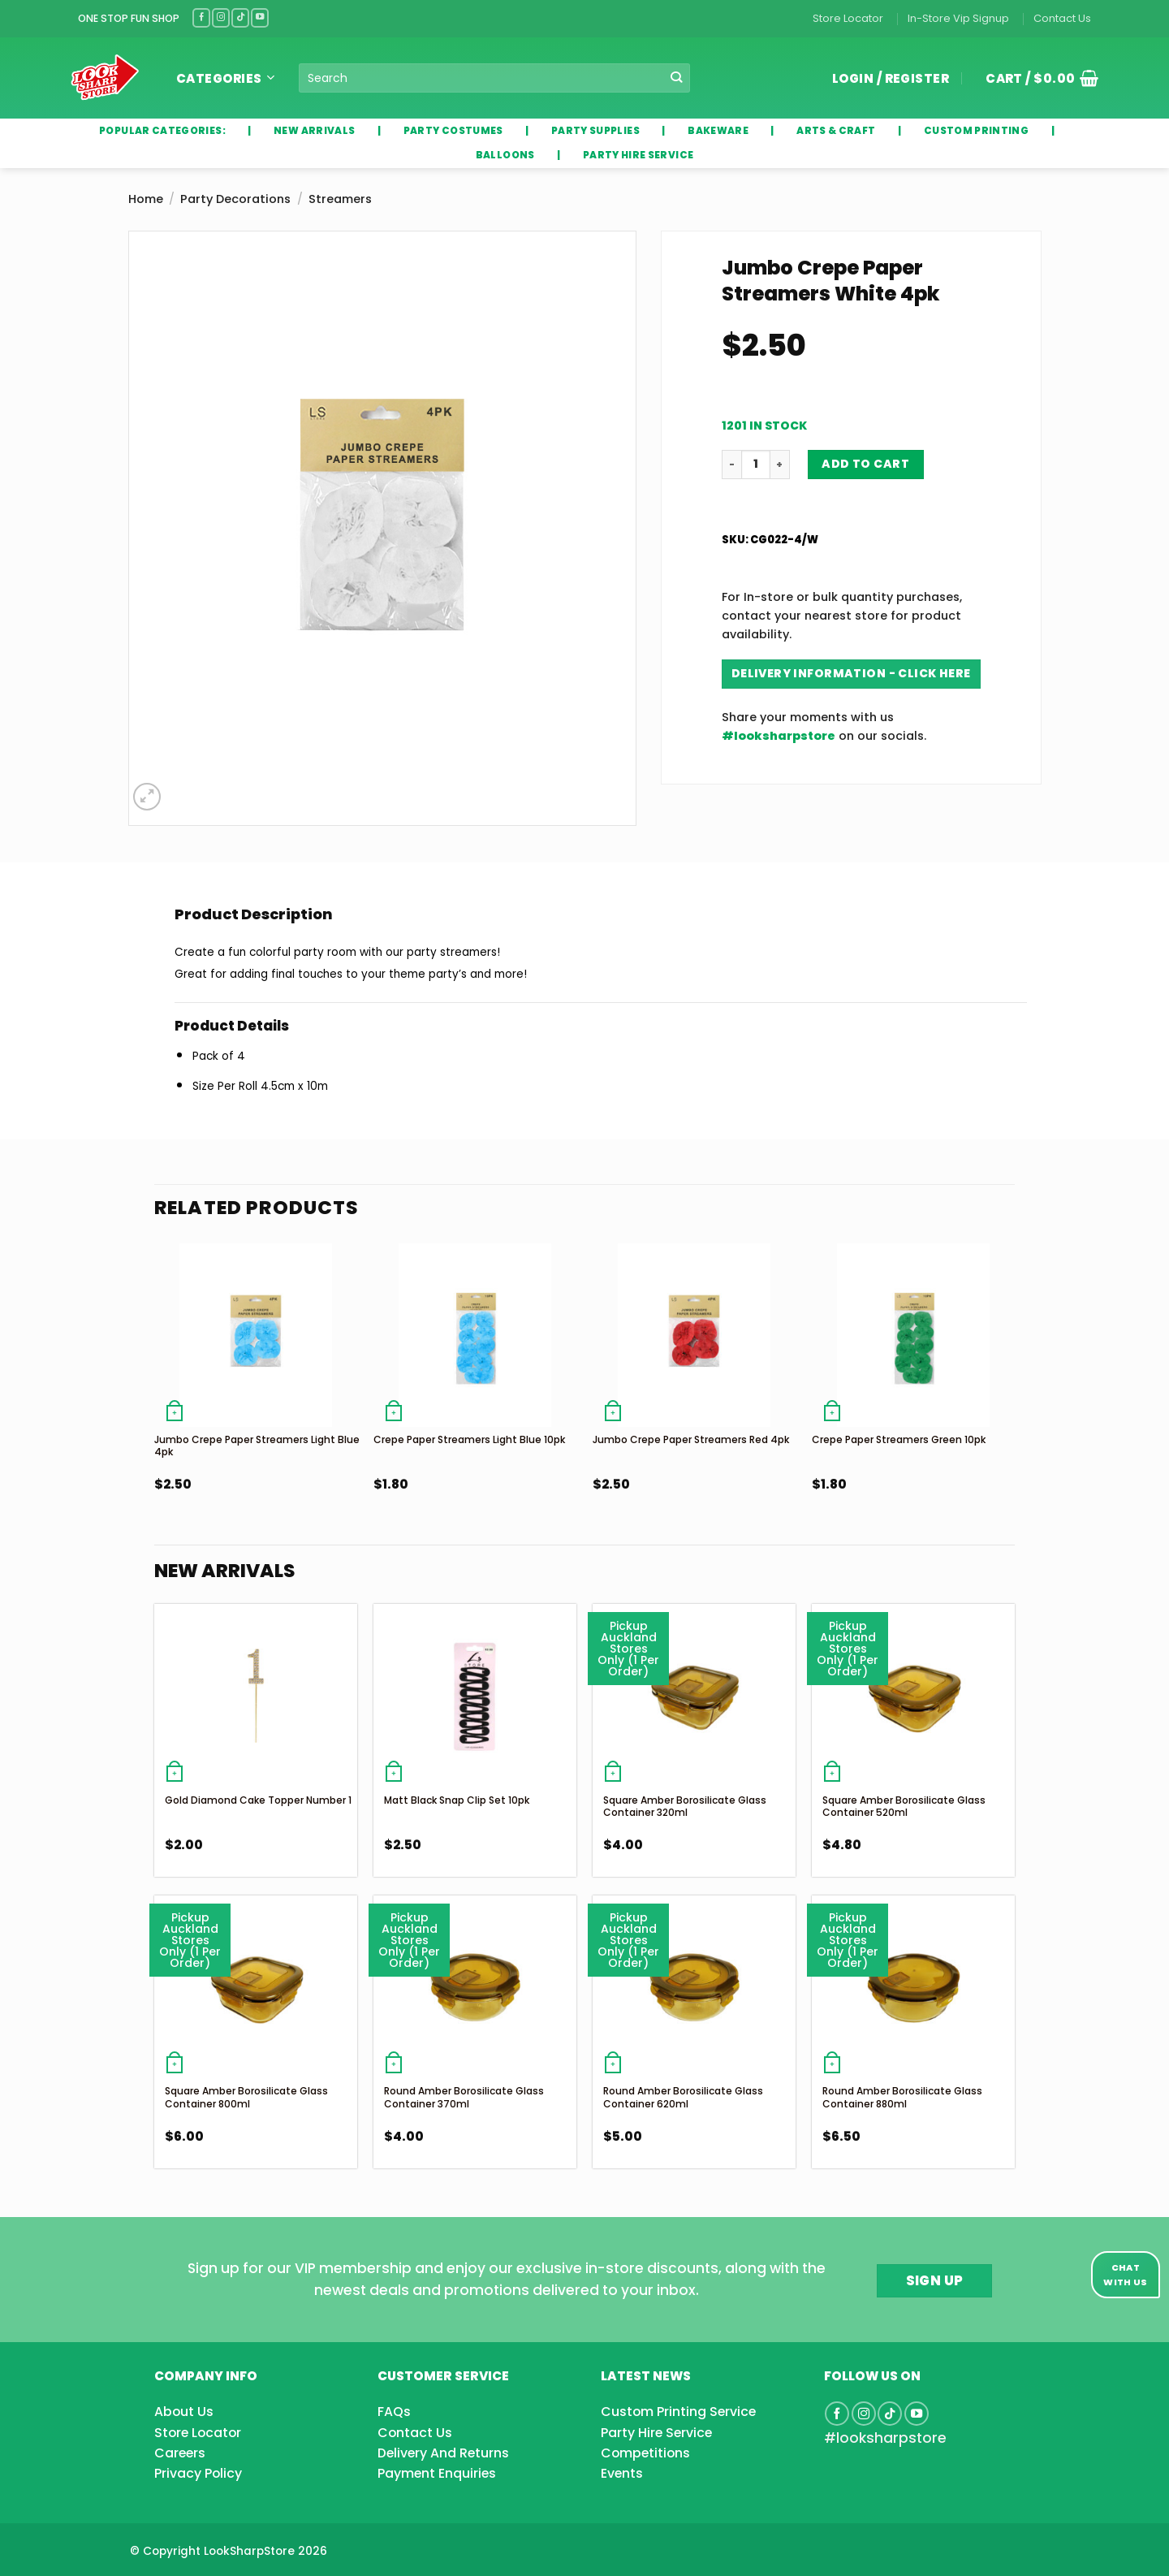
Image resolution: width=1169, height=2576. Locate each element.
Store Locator (848, 18)
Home (145, 199)
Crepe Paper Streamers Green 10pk (899, 1439)
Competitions (645, 2453)
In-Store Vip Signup (958, 18)
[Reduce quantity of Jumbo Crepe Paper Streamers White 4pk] (731, 464)
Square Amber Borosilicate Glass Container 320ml (684, 1806)
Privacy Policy (198, 2473)
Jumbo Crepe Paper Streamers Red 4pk (691, 1439)
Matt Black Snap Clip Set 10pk (456, 1800)
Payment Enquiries (436, 2473)
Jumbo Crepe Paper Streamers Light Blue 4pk (257, 1446)
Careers (179, 2453)
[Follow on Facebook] (201, 17)
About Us (184, 2411)
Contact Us (1062, 18)
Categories (225, 78)
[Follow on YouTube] (260, 17)
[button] (1035, 78)
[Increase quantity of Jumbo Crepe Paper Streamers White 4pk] (780, 464)
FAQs (394, 2411)
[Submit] (676, 78)
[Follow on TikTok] (240, 17)
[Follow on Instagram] (221, 17)
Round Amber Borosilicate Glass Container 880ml (902, 2097)
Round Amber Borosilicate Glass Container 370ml (464, 2097)
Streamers (340, 199)
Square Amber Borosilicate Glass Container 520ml (904, 1806)
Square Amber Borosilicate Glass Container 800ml (246, 2097)
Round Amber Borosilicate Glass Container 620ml (683, 2097)
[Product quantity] (755, 464)
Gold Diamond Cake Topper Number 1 (258, 1800)
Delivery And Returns (443, 2453)
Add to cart (865, 464)
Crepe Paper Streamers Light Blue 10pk (469, 1439)
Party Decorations (235, 199)
